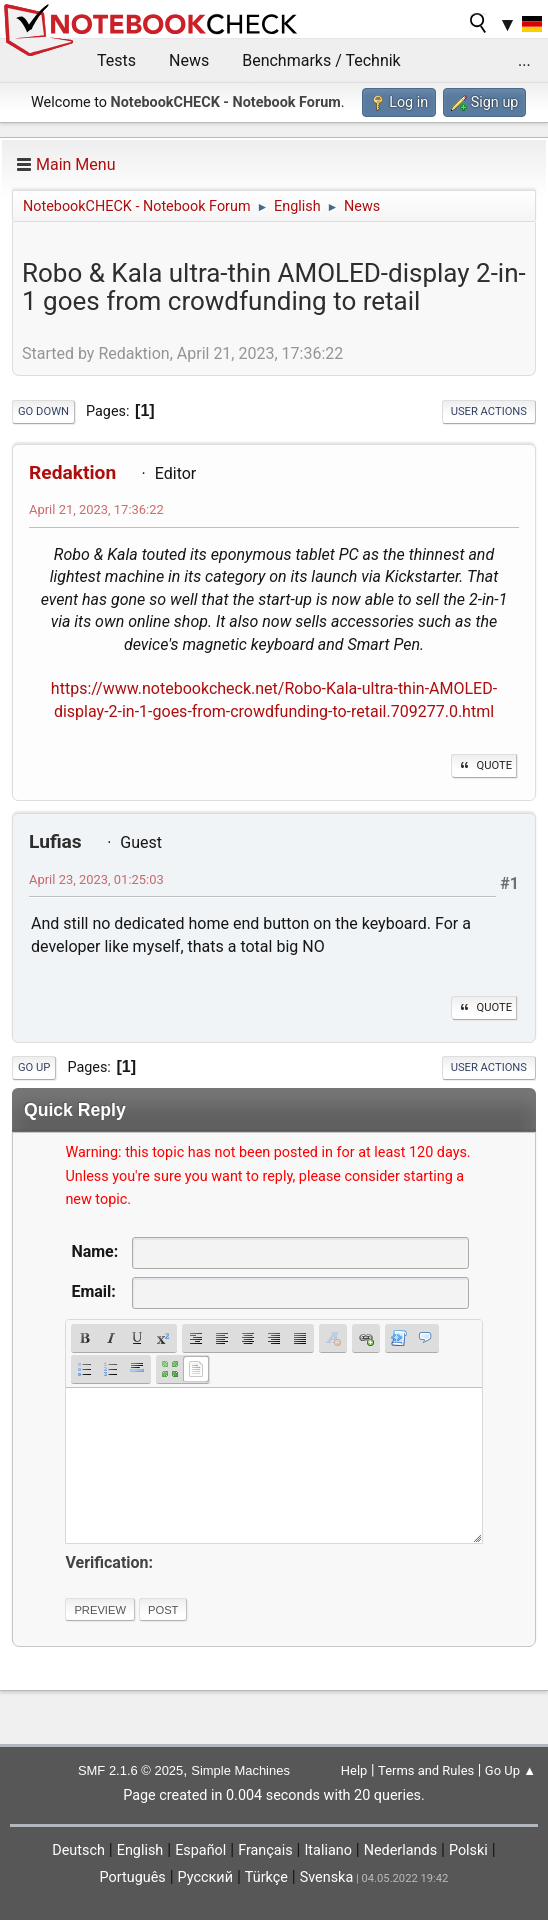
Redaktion (72, 472)
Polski (468, 1850)
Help (354, 1770)
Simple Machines (240, 1770)
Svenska (327, 1877)
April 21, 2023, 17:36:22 (96, 509)
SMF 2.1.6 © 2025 (130, 1770)
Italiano (327, 1850)
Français (265, 1850)
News (189, 60)
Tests (116, 60)
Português (133, 1877)
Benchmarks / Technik (321, 60)
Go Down (43, 411)
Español (200, 1850)
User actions (489, 411)
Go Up (34, 1067)
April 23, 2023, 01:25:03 (96, 879)
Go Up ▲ (510, 1770)
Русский (205, 1877)
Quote (484, 765)
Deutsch (78, 1850)
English (140, 1850)
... (524, 60)
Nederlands (400, 1850)
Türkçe (266, 1877)
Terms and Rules (426, 1770)
